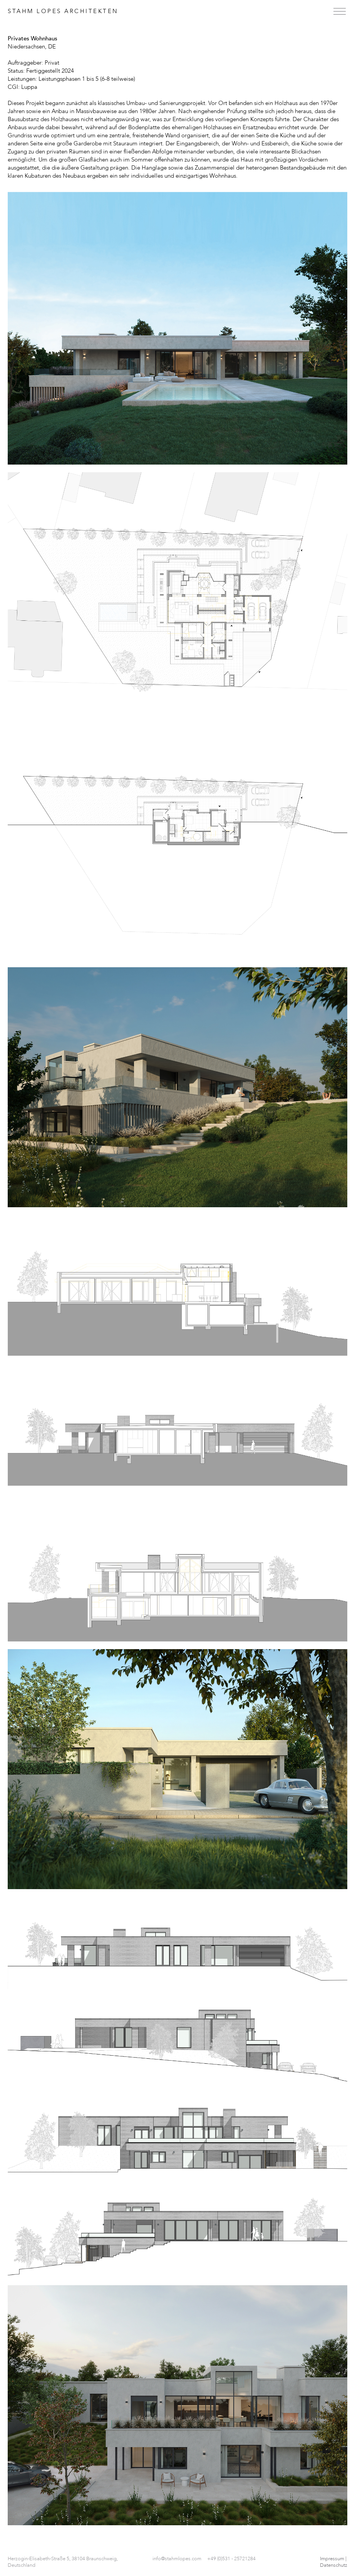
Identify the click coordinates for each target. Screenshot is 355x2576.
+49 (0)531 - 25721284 (231, 2558)
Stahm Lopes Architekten (63, 11)
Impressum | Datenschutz (333, 2562)
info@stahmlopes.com (176, 2558)
